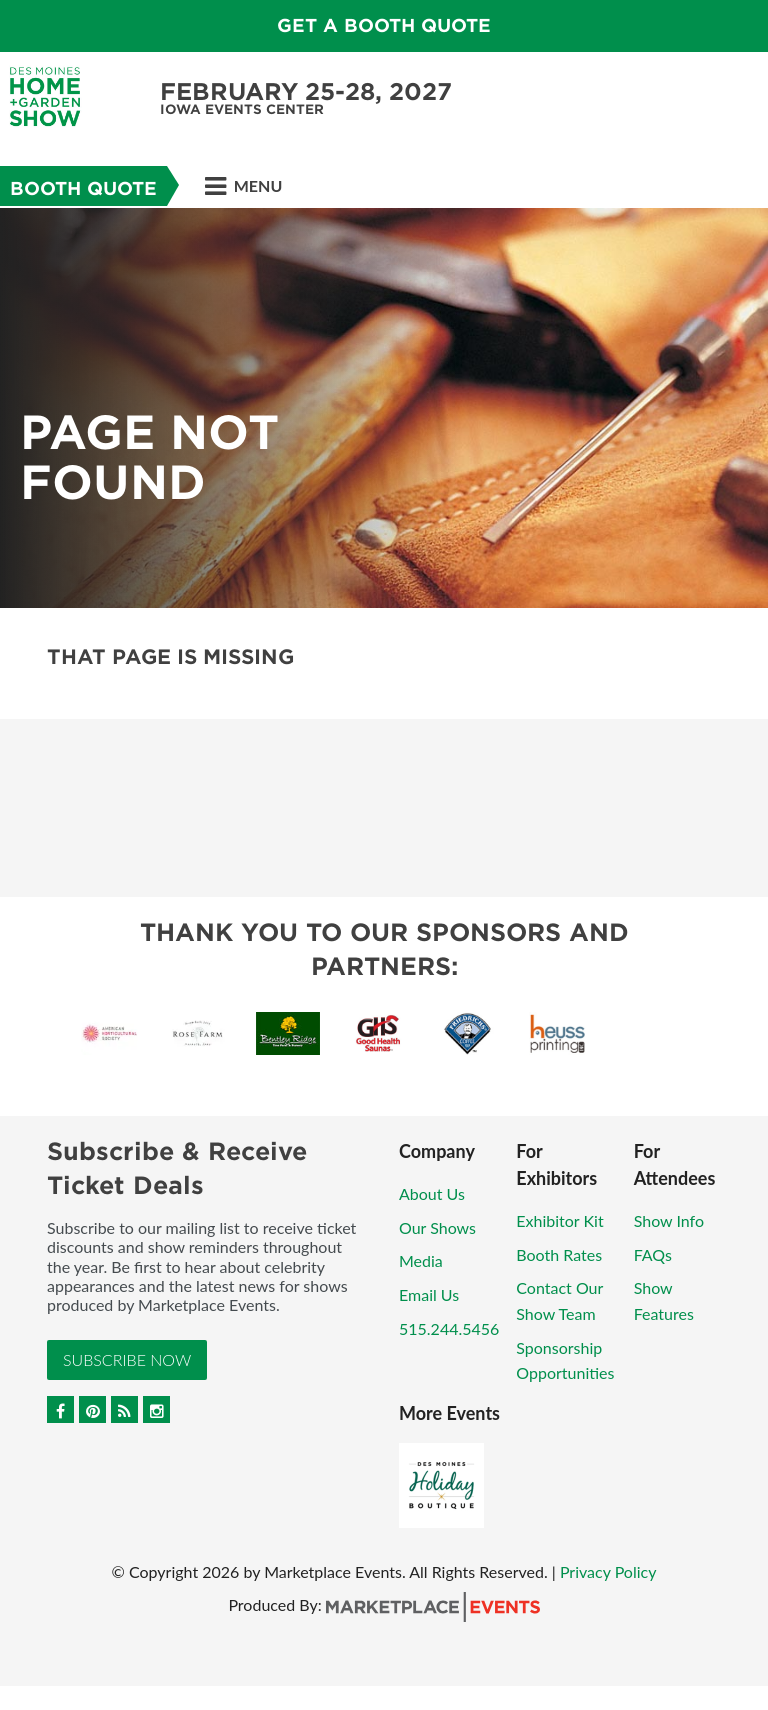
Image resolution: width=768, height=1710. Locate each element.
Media (421, 1260)
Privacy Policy (608, 1571)
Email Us (429, 1294)
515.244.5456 (449, 1328)
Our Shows (437, 1227)
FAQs (653, 1254)
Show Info (669, 1220)
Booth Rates (559, 1254)
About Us (432, 1193)
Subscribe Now (127, 1359)
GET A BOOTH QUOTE (384, 25)
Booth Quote (83, 188)
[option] (384, 408)
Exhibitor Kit (559, 1220)
